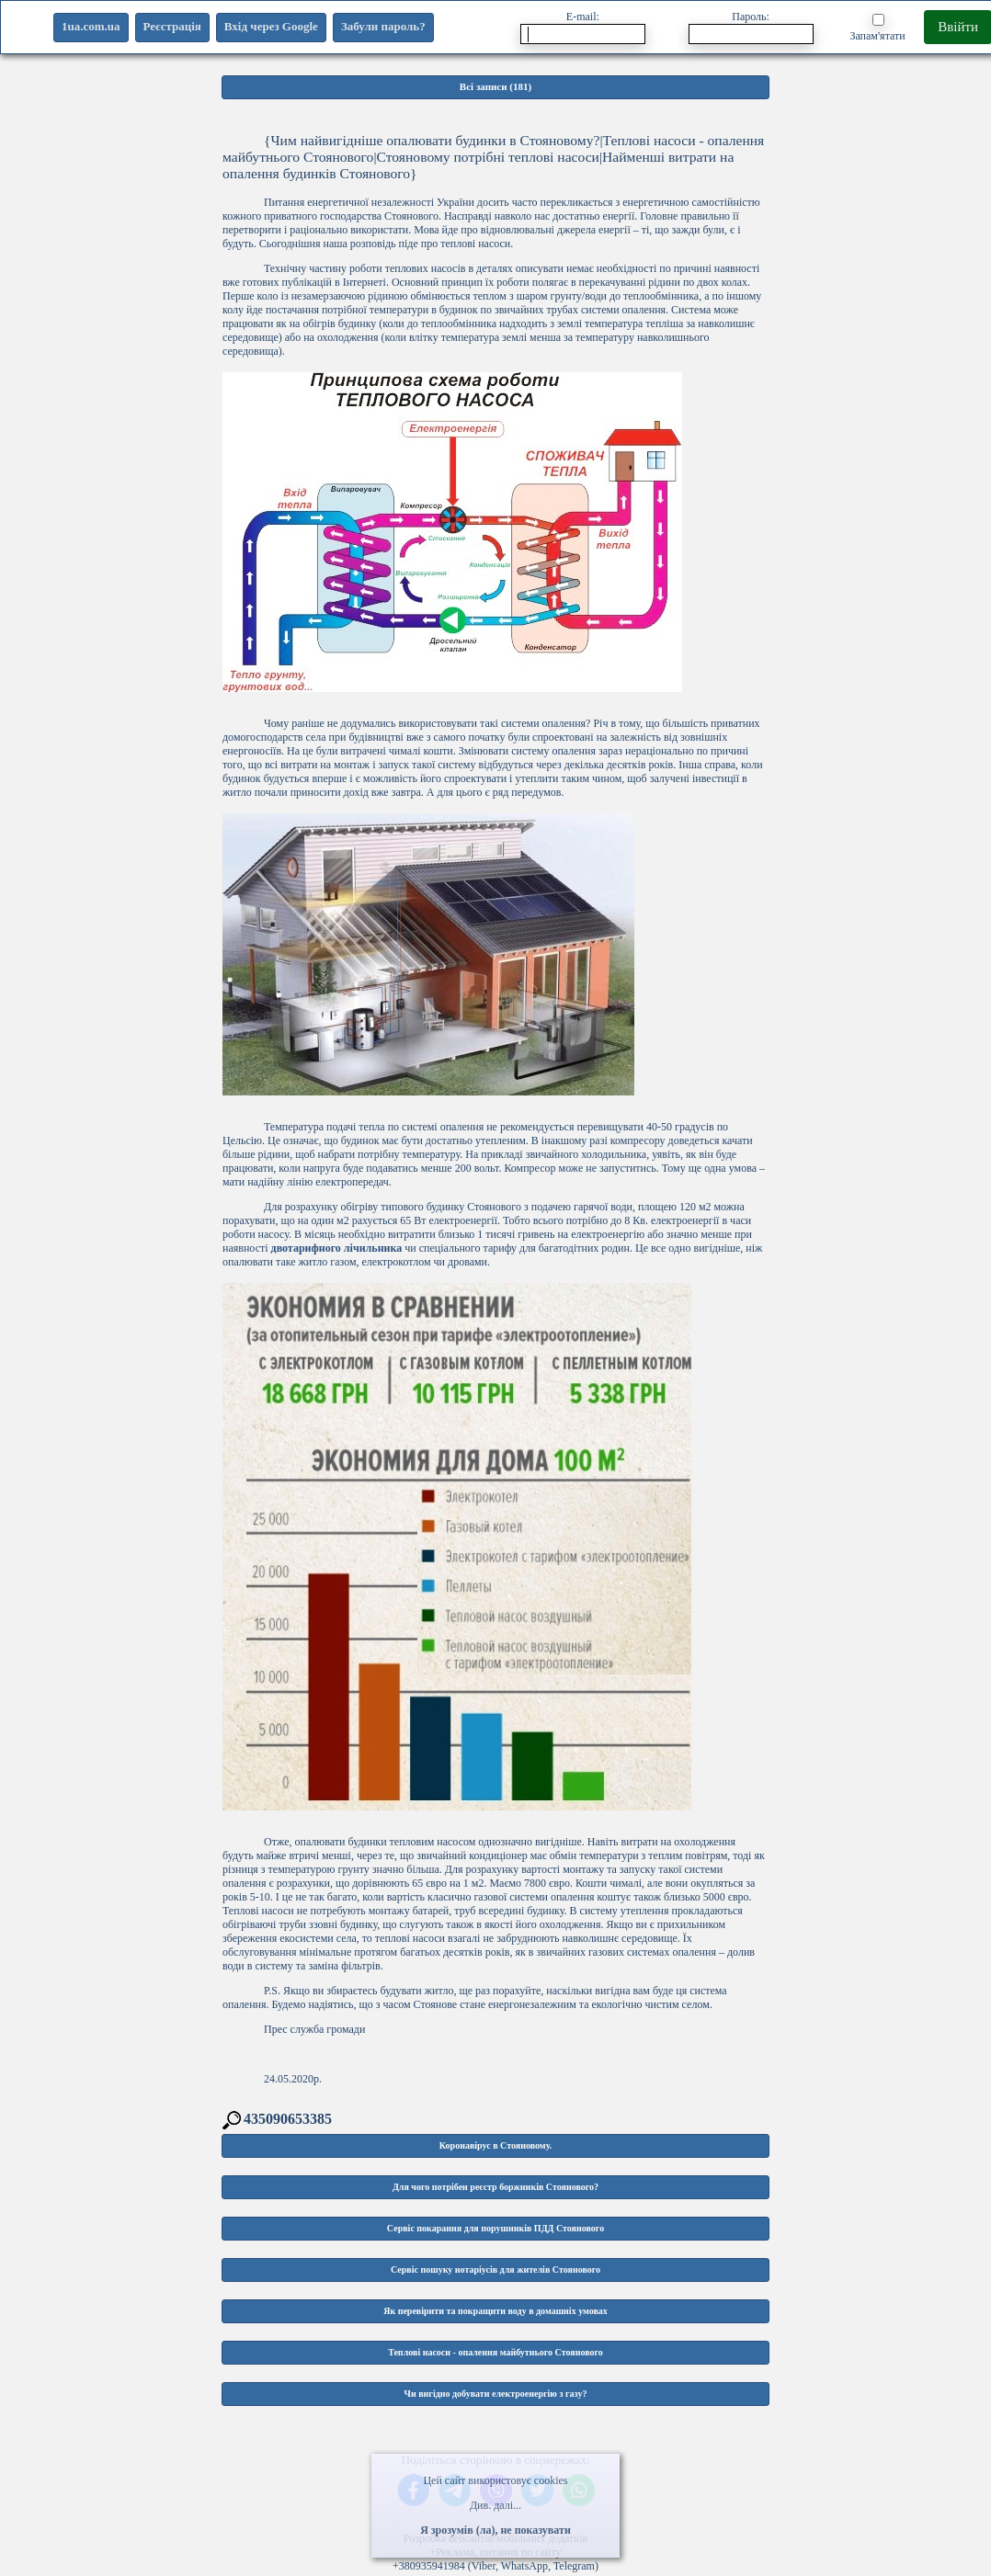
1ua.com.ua (91, 26)
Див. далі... (495, 2505)
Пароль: (751, 27)
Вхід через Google (271, 26)
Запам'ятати (877, 28)
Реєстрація (172, 26)
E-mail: (582, 27)
